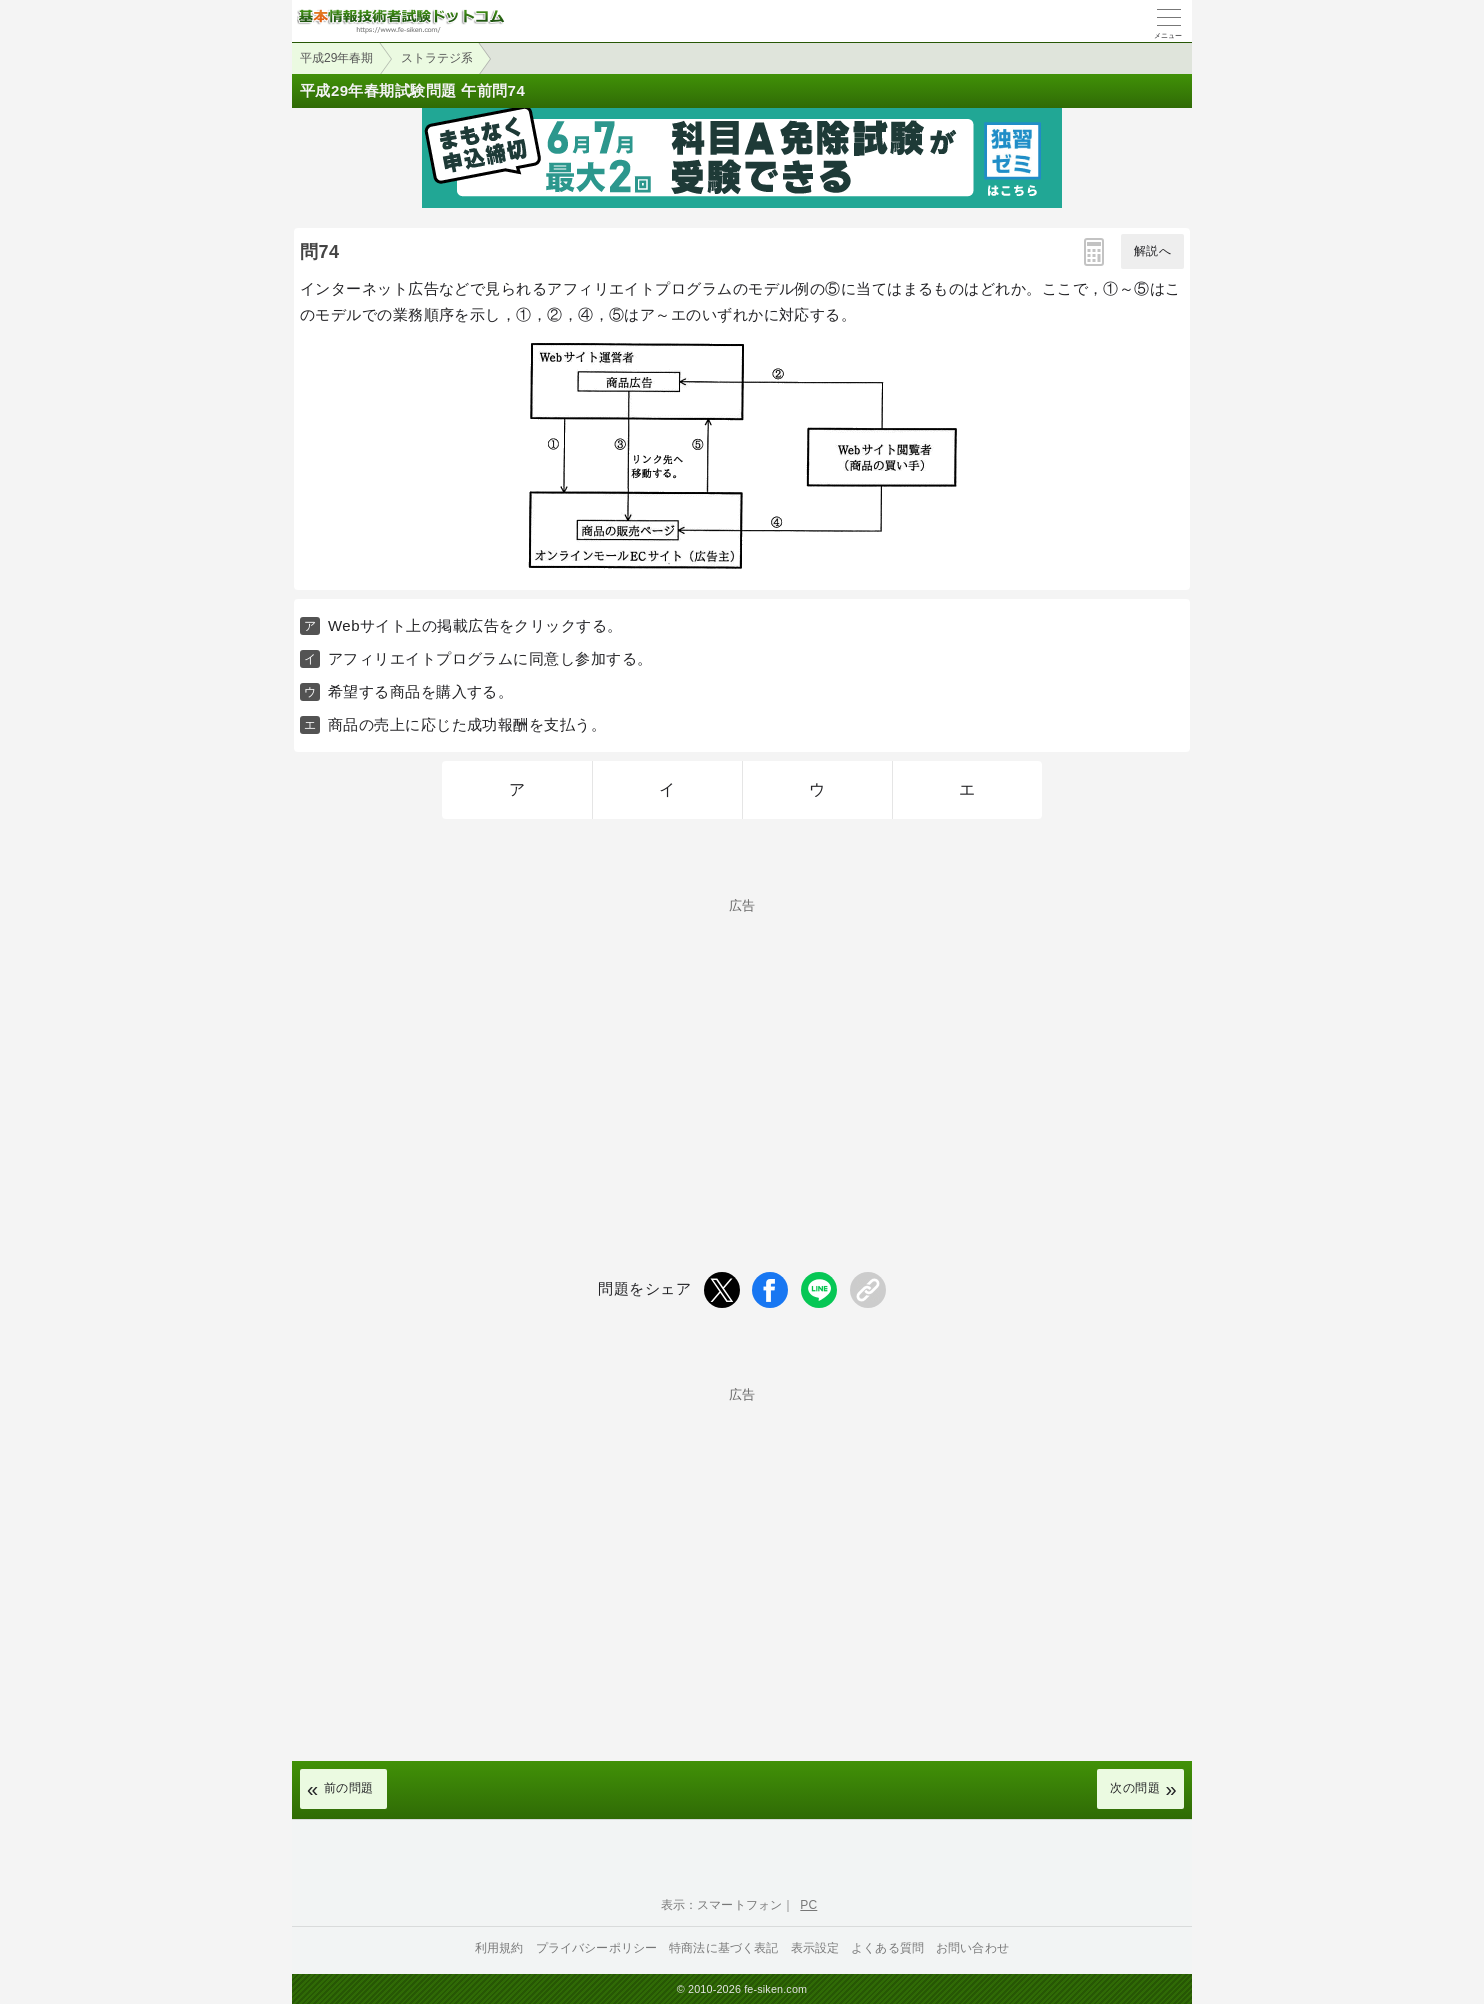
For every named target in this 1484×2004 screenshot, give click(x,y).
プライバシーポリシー (597, 1948)
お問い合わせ (972, 1948)
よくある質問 (887, 1948)
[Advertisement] (742, 1052)
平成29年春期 (336, 58)
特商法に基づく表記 (723, 1948)
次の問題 (1135, 1788)
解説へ (1152, 251)
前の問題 (349, 1788)
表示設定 (815, 1948)
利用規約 (499, 1948)
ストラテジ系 (437, 58)
